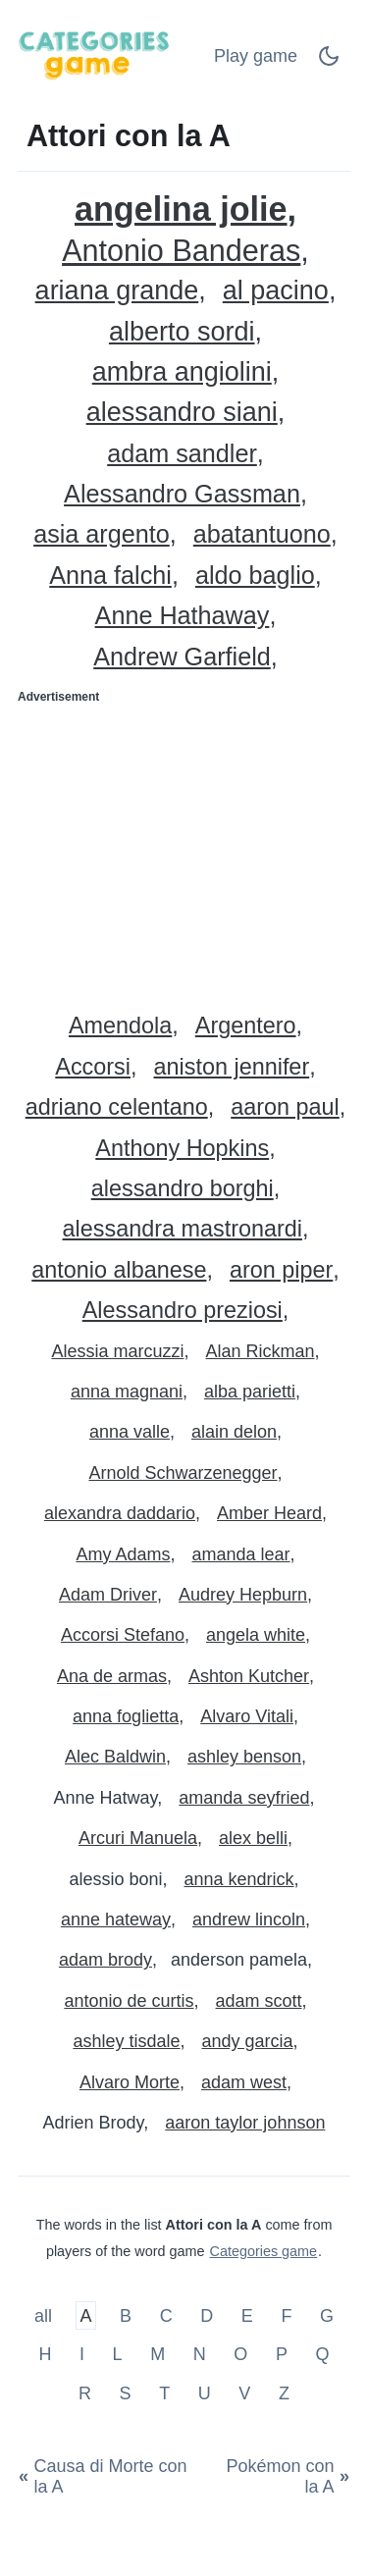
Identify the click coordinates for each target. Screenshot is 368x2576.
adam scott (259, 2001)
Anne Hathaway (182, 616)
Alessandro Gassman (182, 494)
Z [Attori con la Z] (284, 2392)
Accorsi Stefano (122, 1635)
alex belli (253, 1838)
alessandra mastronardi (182, 1229)
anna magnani (127, 1391)
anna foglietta (126, 1716)
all (45, 2315)
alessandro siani (182, 412)
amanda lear (240, 1554)
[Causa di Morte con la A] (111, 2476)
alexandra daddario (119, 1513)
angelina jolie (181, 209)
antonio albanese (118, 1270)
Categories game (263, 2251)
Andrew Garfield (182, 657)
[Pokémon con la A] (277, 2476)
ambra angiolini (182, 372)
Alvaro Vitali (246, 1716)
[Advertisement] (184, 850)
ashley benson (244, 1756)
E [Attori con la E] (247, 2315)
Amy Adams (123, 1554)
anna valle (129, 1432)
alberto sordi (182, 332)
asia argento (101, 534)
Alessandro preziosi (182, 1310)
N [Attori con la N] (199, 2354)
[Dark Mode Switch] (329, 62)
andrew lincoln (248, 1919)
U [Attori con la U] (204, 2392)
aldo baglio (255, 575)
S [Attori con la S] (125, 2392)
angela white (255, 1635)
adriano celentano (117, 1107)
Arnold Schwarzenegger (182, 1473)
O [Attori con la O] (240, 2354)
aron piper (281, 1270)
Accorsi (93, 1067)
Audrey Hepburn (243, 1594)
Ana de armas (112, 1676)
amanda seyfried (244, 1798)
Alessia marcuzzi (117, 1351)
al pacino (276, 291)
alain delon (234, 1432)
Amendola (120, 1026)
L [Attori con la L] (118, 2354)
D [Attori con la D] (206, 2315)
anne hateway (116, 1919)
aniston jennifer (232, 1067)
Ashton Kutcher (248, 1676)
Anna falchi (110, 575)
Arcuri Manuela (138, 1838)
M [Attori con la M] (157, 2354)
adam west (244, 2082)
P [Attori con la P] (282, 2354)
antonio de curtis (128, 2001)
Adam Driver (108, 1594)
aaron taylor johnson (245, 2122)
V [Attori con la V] (244, 2392)
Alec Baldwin (115, 1756)
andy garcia (247, 2041)
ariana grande (117, 291)
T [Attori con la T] (164, 2392)
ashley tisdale (126, 2041)
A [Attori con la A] (86, 2315)
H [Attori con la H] (44, 2354)
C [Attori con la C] (166, 2315)
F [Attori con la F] (286, 2315)
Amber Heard (269, 1513)
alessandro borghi (182, 1189)
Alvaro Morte (129, 2082)
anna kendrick (239, 1879)
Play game (255, 56)
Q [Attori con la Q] (323, 2354)
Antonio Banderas (181, 250)
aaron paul (285, 1107)
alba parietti (249, 1391)
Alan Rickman (260, 1351)
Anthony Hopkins (182, 1148)
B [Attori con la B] (125, 2315)
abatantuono (262, 534)
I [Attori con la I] (81, 2354)
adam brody (105, 1960)
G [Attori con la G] (327, 2315)
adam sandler (182, 454)
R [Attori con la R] (85, 2392)
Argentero (245, 1026)
